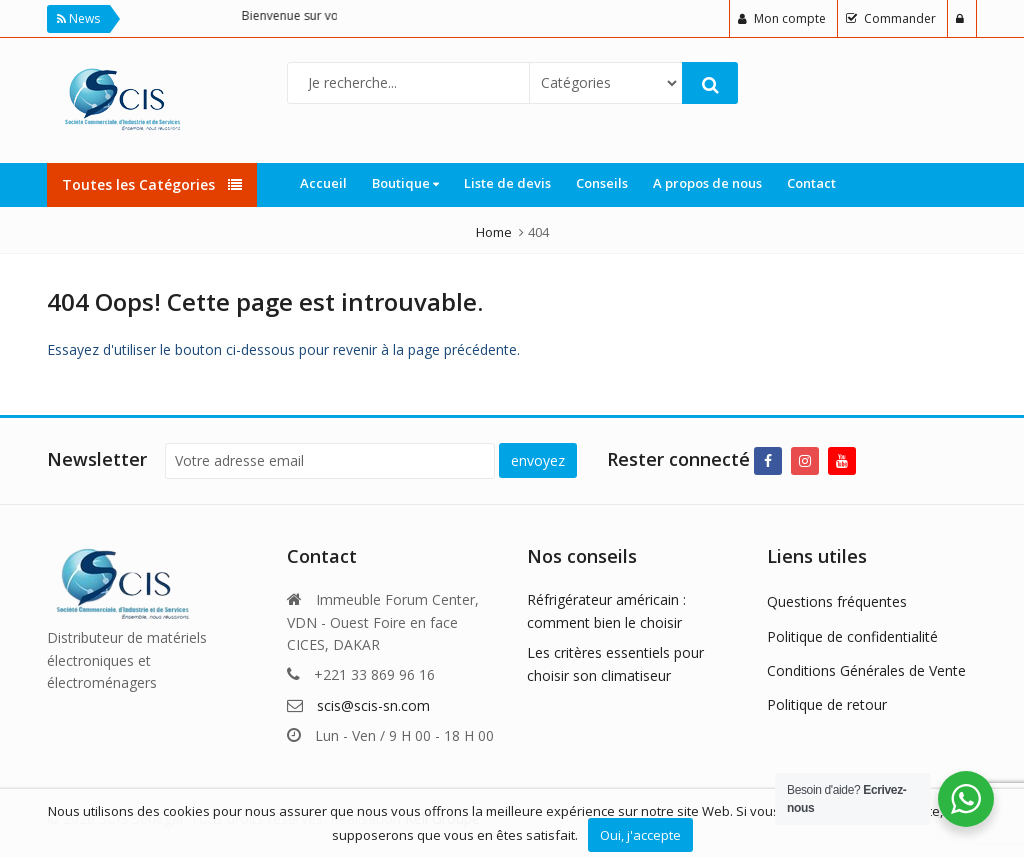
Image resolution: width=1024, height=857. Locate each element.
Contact (811, 183)
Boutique (405, 183)
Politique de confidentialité (852, 636)
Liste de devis (507, 183)
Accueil (323, 183)
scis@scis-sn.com (373, 705)
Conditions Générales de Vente (866, 670)
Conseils (602, 183)
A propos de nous (707, 183)
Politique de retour (827, 704)
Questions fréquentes (837, 601)
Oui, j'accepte (640, 835)
